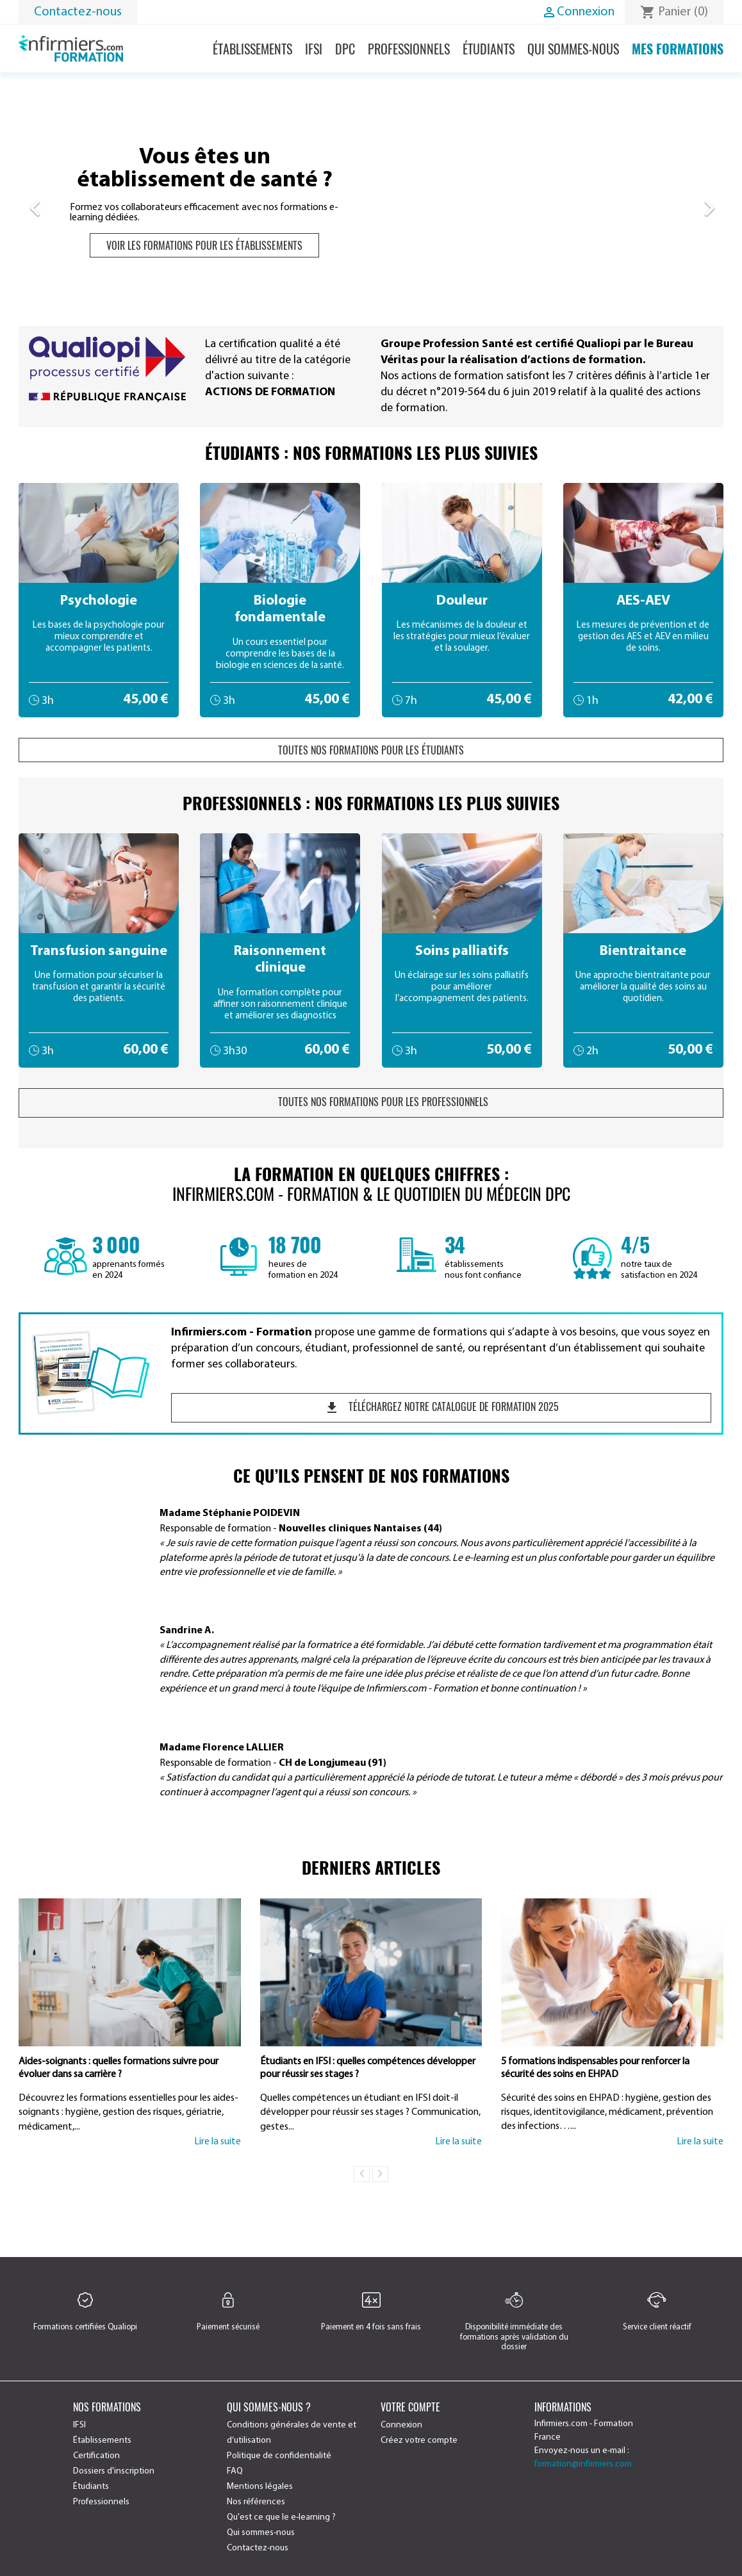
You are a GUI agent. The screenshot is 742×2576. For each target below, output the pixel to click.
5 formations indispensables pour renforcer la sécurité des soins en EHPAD (595, 2068)
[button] (71, 202)
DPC (345, 48)
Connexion (401, 2425)
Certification (96, 2456)
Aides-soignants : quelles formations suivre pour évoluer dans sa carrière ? (118, 2068)
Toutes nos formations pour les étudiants (371, 750)
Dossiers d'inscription (113, 2471)
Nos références (256, 2502)
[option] (371, 202)
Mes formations (677, 48)
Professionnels (409, 48)
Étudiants (489, 48)
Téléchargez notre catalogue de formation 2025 (441, 1407)
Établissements (252, 48)
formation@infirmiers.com (583, 2464)
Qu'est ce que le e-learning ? (281, 2517)
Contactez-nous (78, 12)
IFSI (313, 48)
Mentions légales (260, 2486)
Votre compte (410, 2407)
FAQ (235, 2471)
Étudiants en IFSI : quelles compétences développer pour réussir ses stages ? (367, 2068)
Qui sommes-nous (573, 48)
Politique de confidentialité (279, 2456)
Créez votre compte (419, 2440)
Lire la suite (217, 2142)
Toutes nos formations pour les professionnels (371, 1101)
